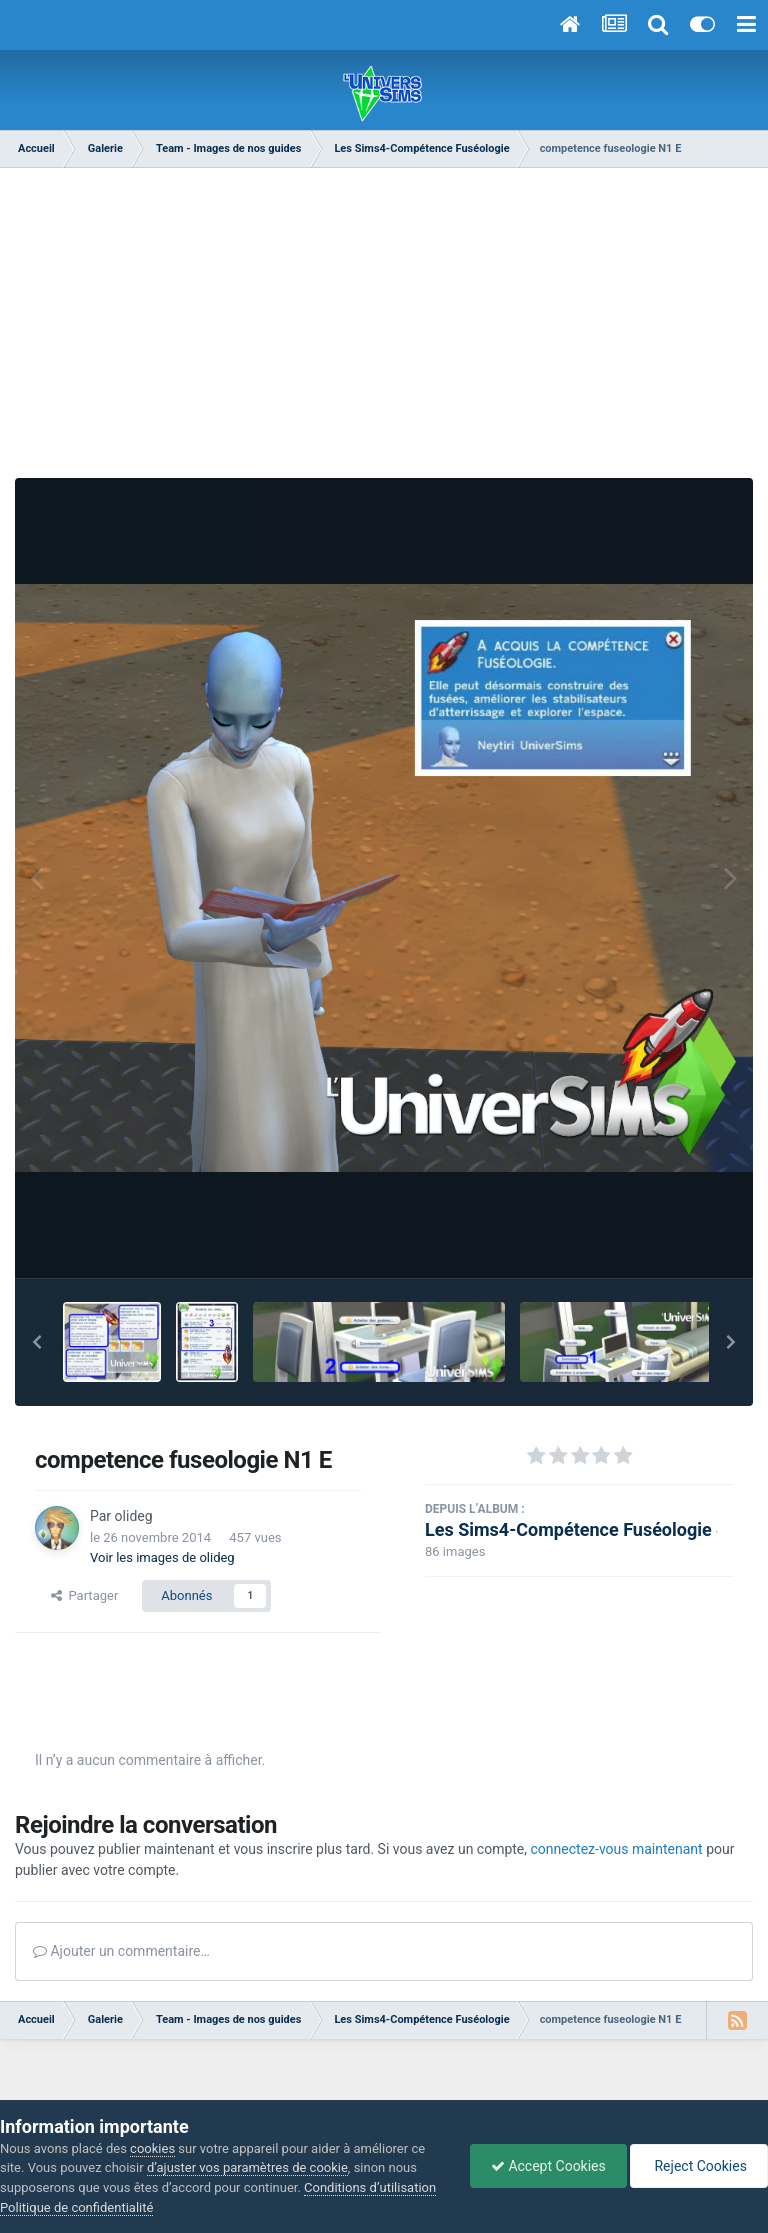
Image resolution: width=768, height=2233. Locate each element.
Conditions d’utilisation (370, 2187)
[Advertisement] (384, 318)
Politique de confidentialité (76, 2207)
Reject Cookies (699, 2166)
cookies (152, 2148)
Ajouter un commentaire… (121, 1951)
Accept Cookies (548, 2166)
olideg (134, 1516)
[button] (37, 1342)
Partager (84, 1595)
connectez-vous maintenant (617, 1849)
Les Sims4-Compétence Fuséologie (568, 1529)
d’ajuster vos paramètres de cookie (247, 2167)
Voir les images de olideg (162, 1557)
